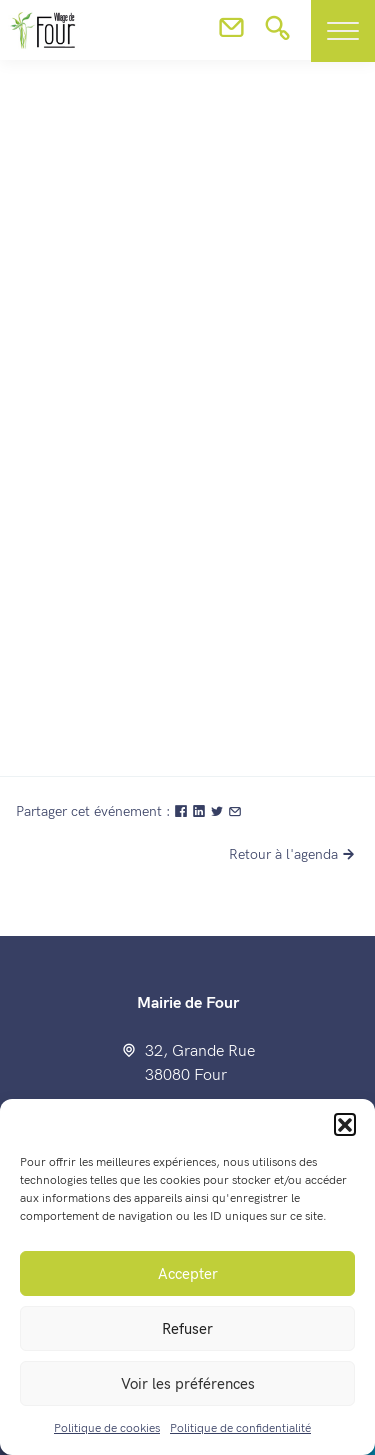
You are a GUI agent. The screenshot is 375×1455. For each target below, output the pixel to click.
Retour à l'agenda (294, 854)
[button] (345, 1124)
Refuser (187, 1329)
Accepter (188, 1274)
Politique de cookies (107, 1428)
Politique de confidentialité (240, 1428)
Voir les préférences (188, 1384)
